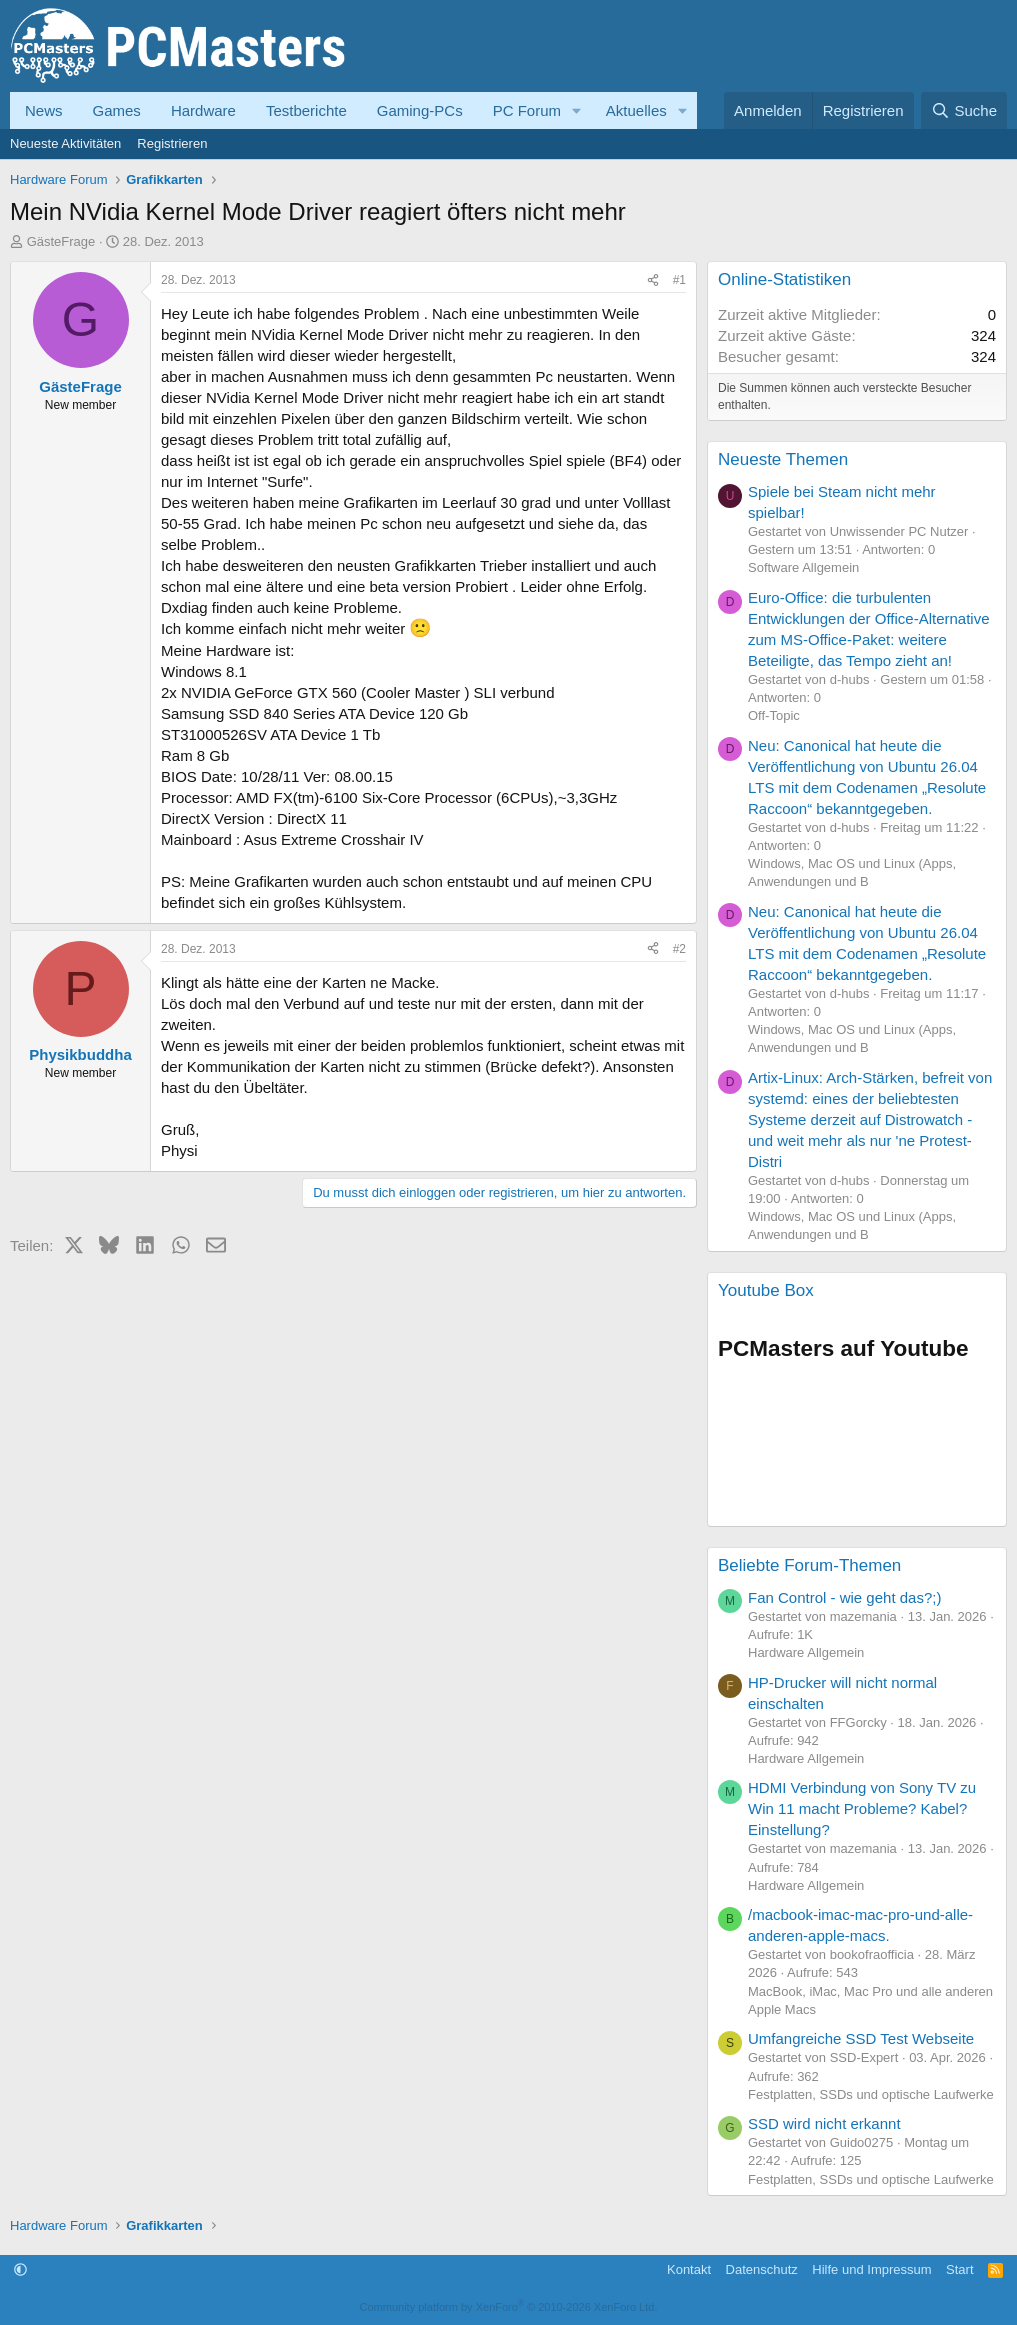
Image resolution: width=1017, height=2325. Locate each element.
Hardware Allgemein (806, 1652)
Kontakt (689, 2269)
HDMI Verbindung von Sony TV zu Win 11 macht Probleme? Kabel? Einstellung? (862, 1808)
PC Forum (527, 110)
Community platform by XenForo (509, 2307)
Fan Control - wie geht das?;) (844, 1597)
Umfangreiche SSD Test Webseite (861, 2038)
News (44, 110)
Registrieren (172, 143)
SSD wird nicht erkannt (824, 2123)
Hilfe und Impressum (871, 2269)
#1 (679, 280)
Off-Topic (774, 715)
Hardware (203, 110)
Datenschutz (762, 2269)
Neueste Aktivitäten (65, 143)
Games (117, 110)
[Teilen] (653, 280)
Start (959, 2269)
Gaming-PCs (420, 110)
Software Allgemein (803, 567)
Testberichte (306, 110)
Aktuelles (636, 110)
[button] (577, 110)
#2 (679, 949)
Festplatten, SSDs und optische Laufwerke (871, 2094)
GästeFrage (61, 241)
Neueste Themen (783, 459)
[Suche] (964, 110)
